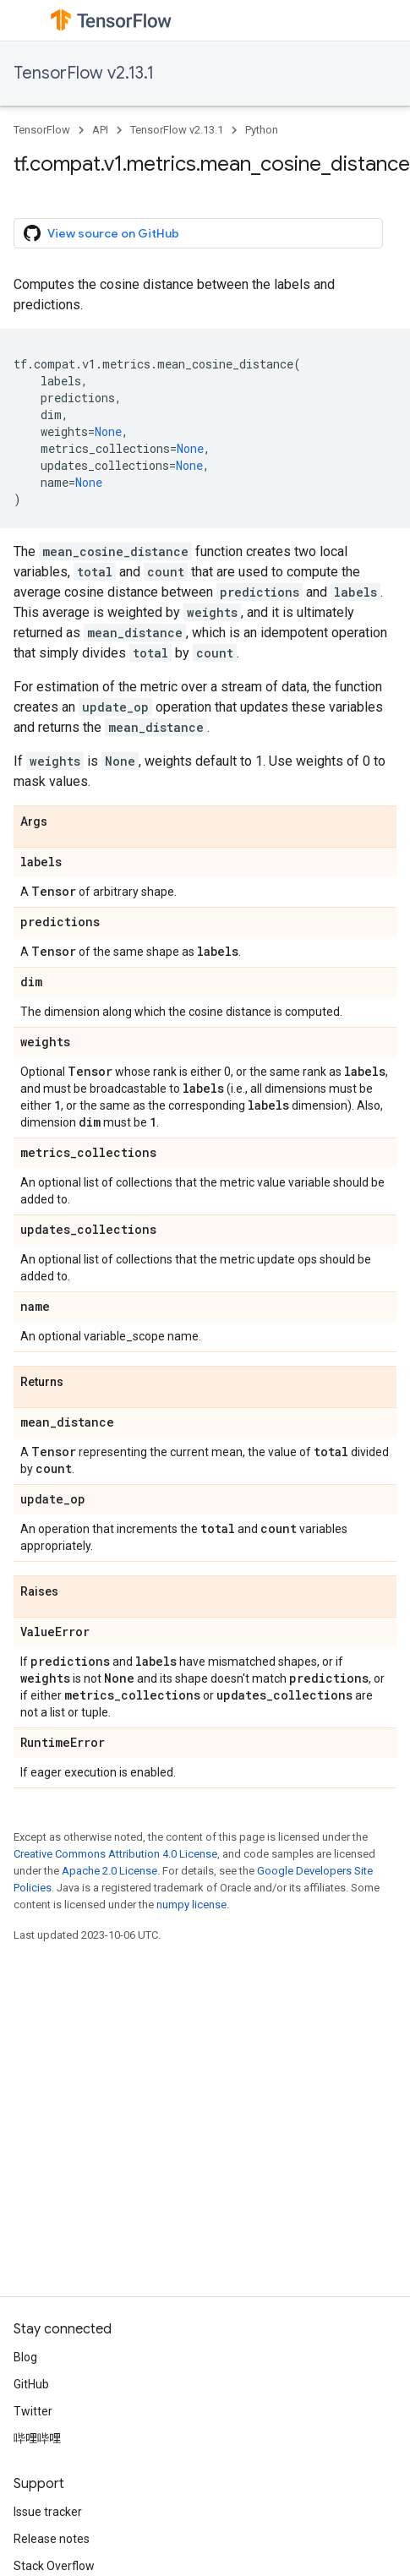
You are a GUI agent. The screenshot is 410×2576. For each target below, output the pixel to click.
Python (261, 129)
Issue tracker (48, 2512)
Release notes (52, 2539)
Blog (25, 2357)
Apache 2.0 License (109, 1870)
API (100, 129)
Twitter (33, 2411)
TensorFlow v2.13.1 (84, 73)
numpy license (191, 1904)
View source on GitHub (101, 233)
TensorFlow (42, 129)
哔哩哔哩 (37, 2438)
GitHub (31, 2384)
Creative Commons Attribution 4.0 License (115, 1853)
